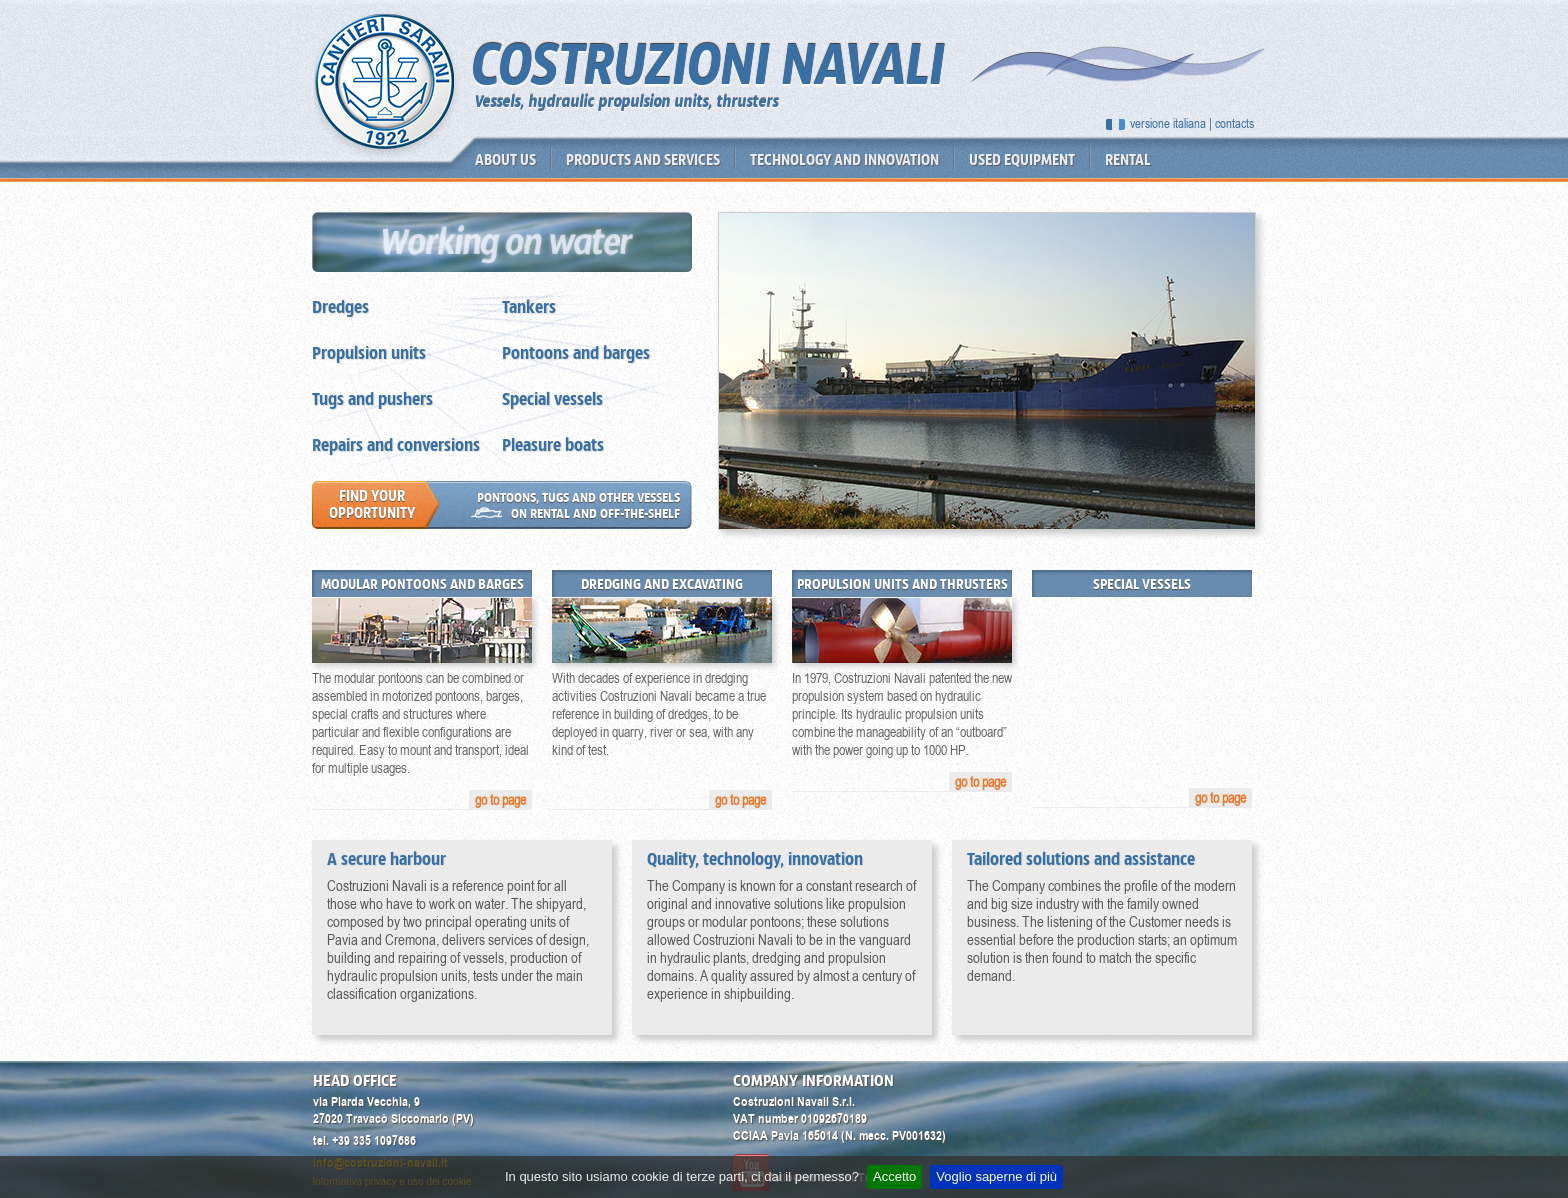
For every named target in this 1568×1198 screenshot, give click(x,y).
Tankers (529, 307)
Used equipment (1022, 159)
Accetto (894, 1176)
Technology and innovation (844, 159)
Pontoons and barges (576, 353)
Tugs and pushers (372, 399)
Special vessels (552, 399)
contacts (1234, 123)
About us (505, 159)
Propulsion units (369, 353)
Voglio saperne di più (996, 1176)
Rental (1128, 159)
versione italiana (1168, 123)
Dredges (340, 307)
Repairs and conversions (396, 445)
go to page (500, 800)
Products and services (643, 159)
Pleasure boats (553, 445)
